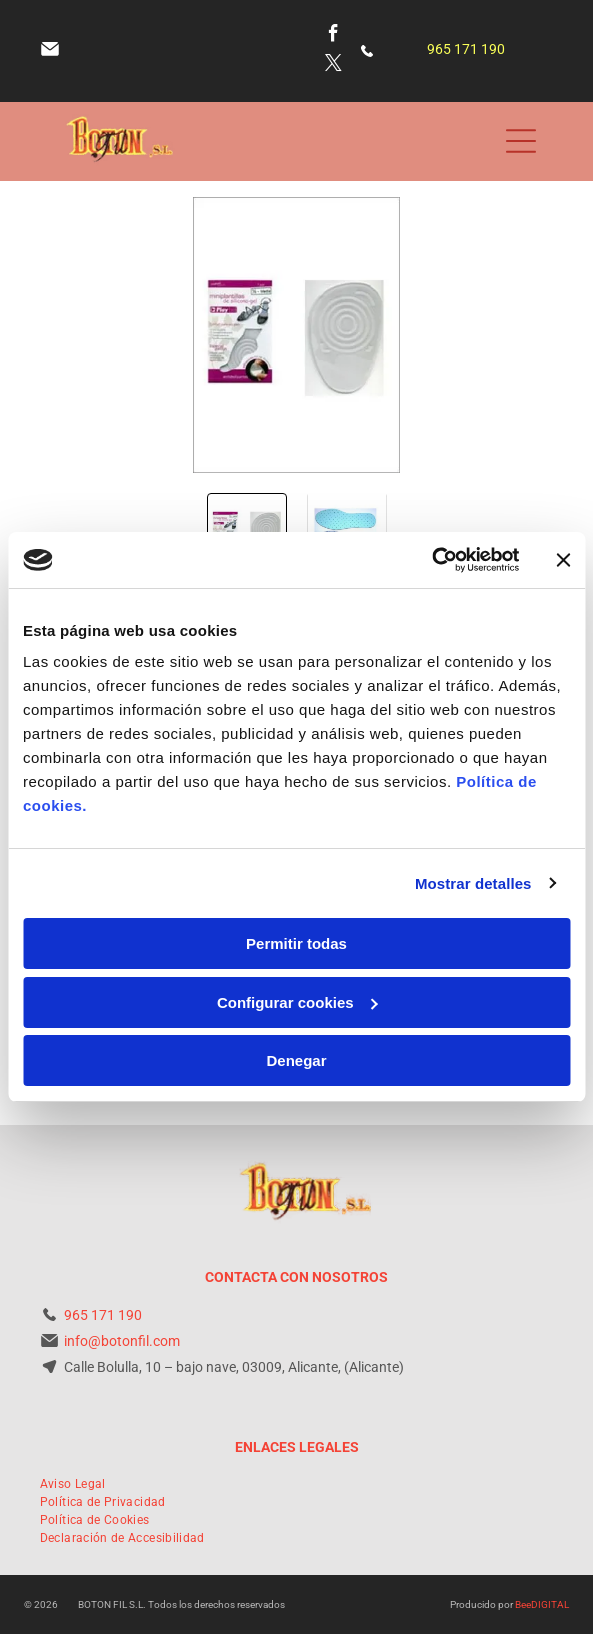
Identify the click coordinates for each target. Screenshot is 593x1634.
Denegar (296, 1060)
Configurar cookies (297, 1002)
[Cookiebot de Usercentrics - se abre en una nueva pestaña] (431, 560)
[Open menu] (521, 141)
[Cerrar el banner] (563, 560)
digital (550, 1604)
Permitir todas (296, 943)
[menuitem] (73, 1484)
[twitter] (333, 66)
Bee (523, 1604)
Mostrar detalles (473, 883)
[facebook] (333, 36)
